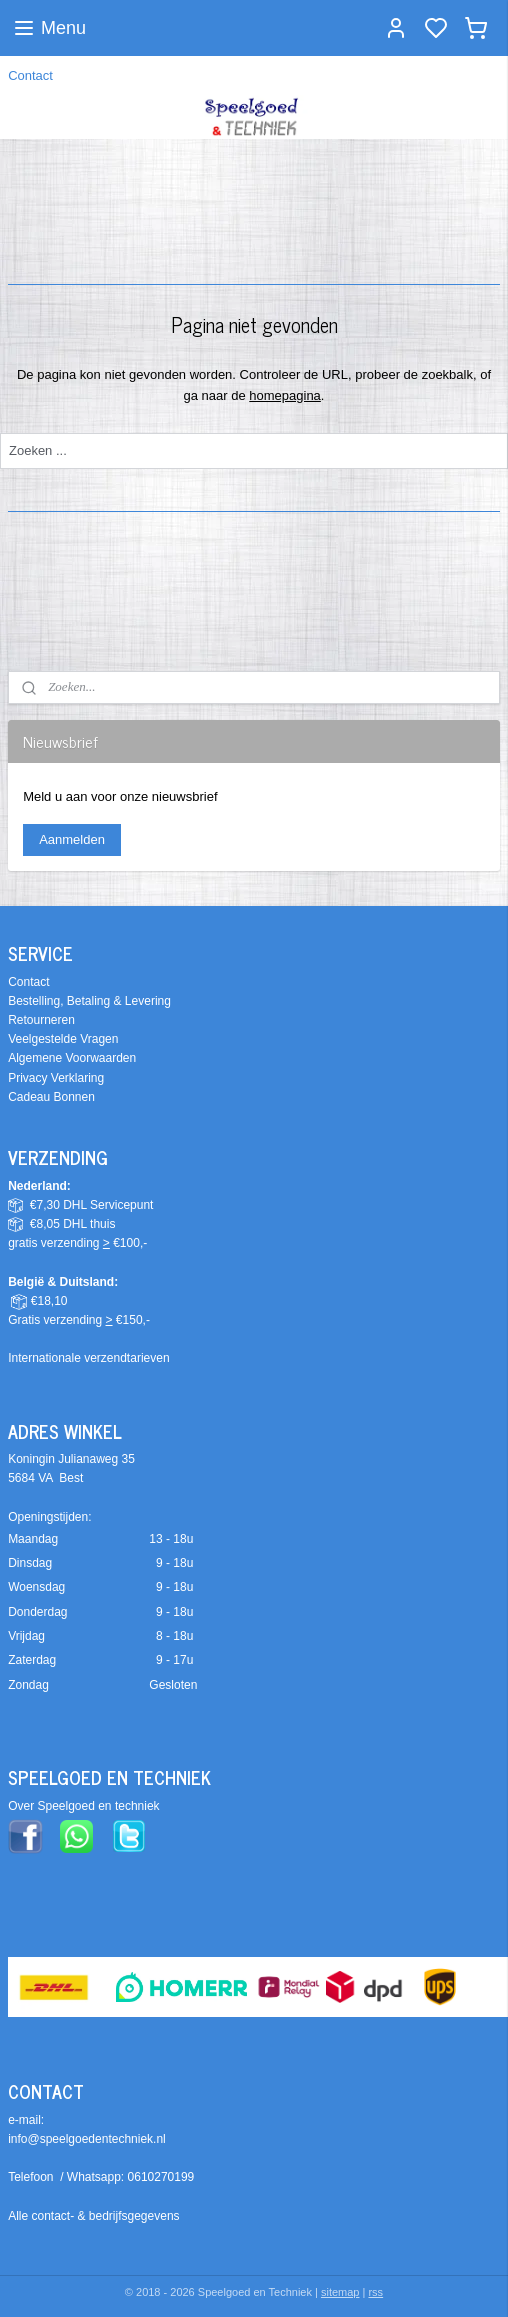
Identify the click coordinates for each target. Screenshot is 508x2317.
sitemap (340, 2292)
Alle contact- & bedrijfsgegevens (93, 2216)
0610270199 (161, 2177)
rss (375, 2292)
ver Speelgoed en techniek (88, 1806)
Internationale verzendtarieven (88, 1358)
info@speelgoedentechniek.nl (87, 2139)
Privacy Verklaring (56, 1078)
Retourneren (41, 1020)
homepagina (285, 395)
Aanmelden (72, 839)
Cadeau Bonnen (51, 1097)
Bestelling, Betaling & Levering (89, 1001)
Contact (30, 75)
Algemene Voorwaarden (72, 1058)
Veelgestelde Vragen (63, 1039)
